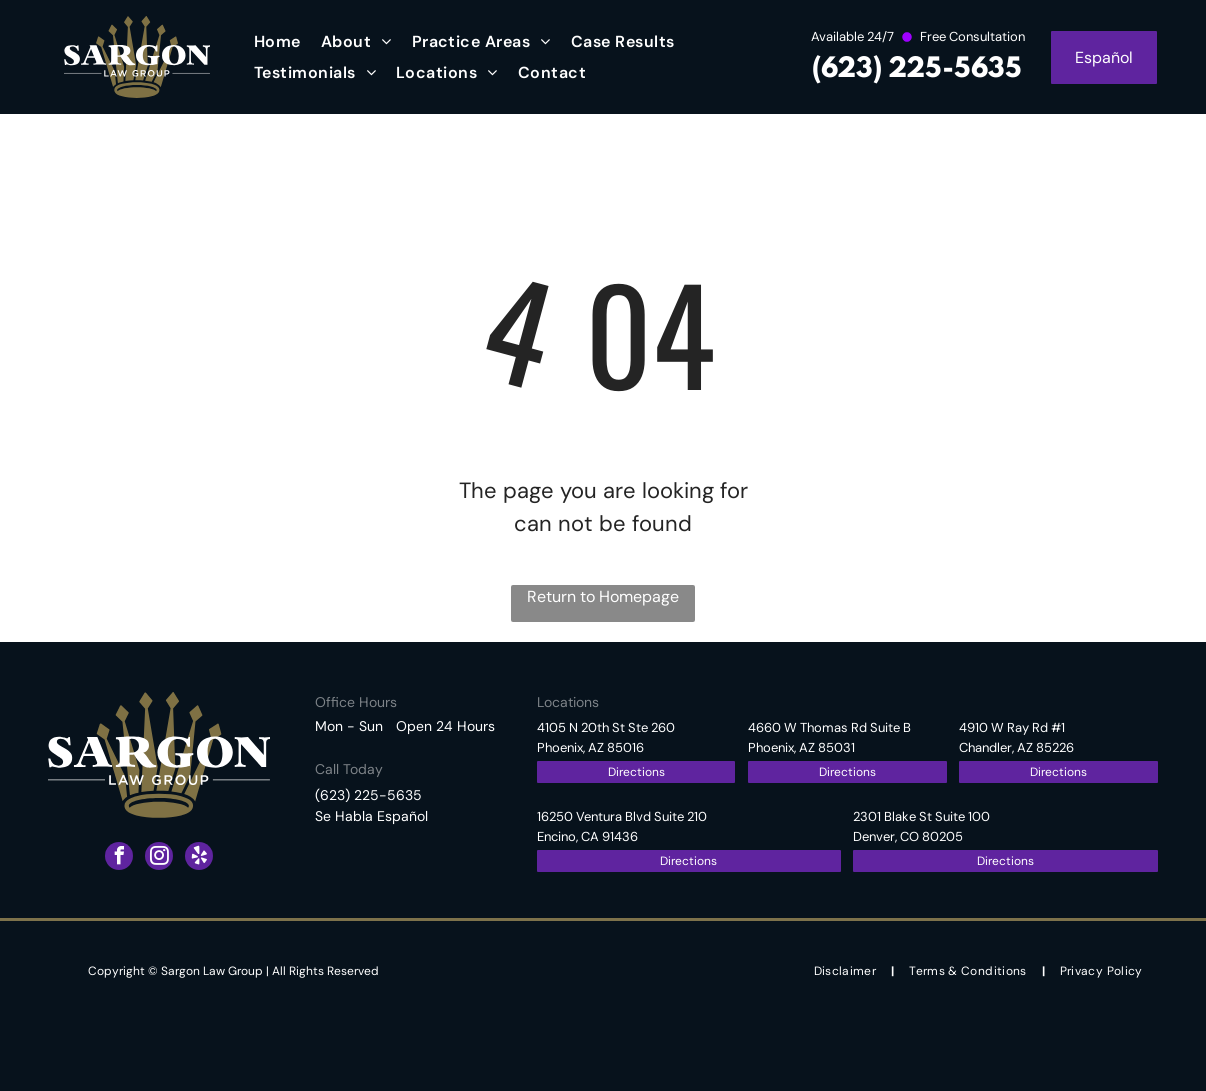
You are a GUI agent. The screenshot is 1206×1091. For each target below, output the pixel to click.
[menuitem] (277, 41)
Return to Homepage (603, 596)
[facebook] (119, 858)
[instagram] (159, 858)
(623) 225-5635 (917, 69)
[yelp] (199, 858)
